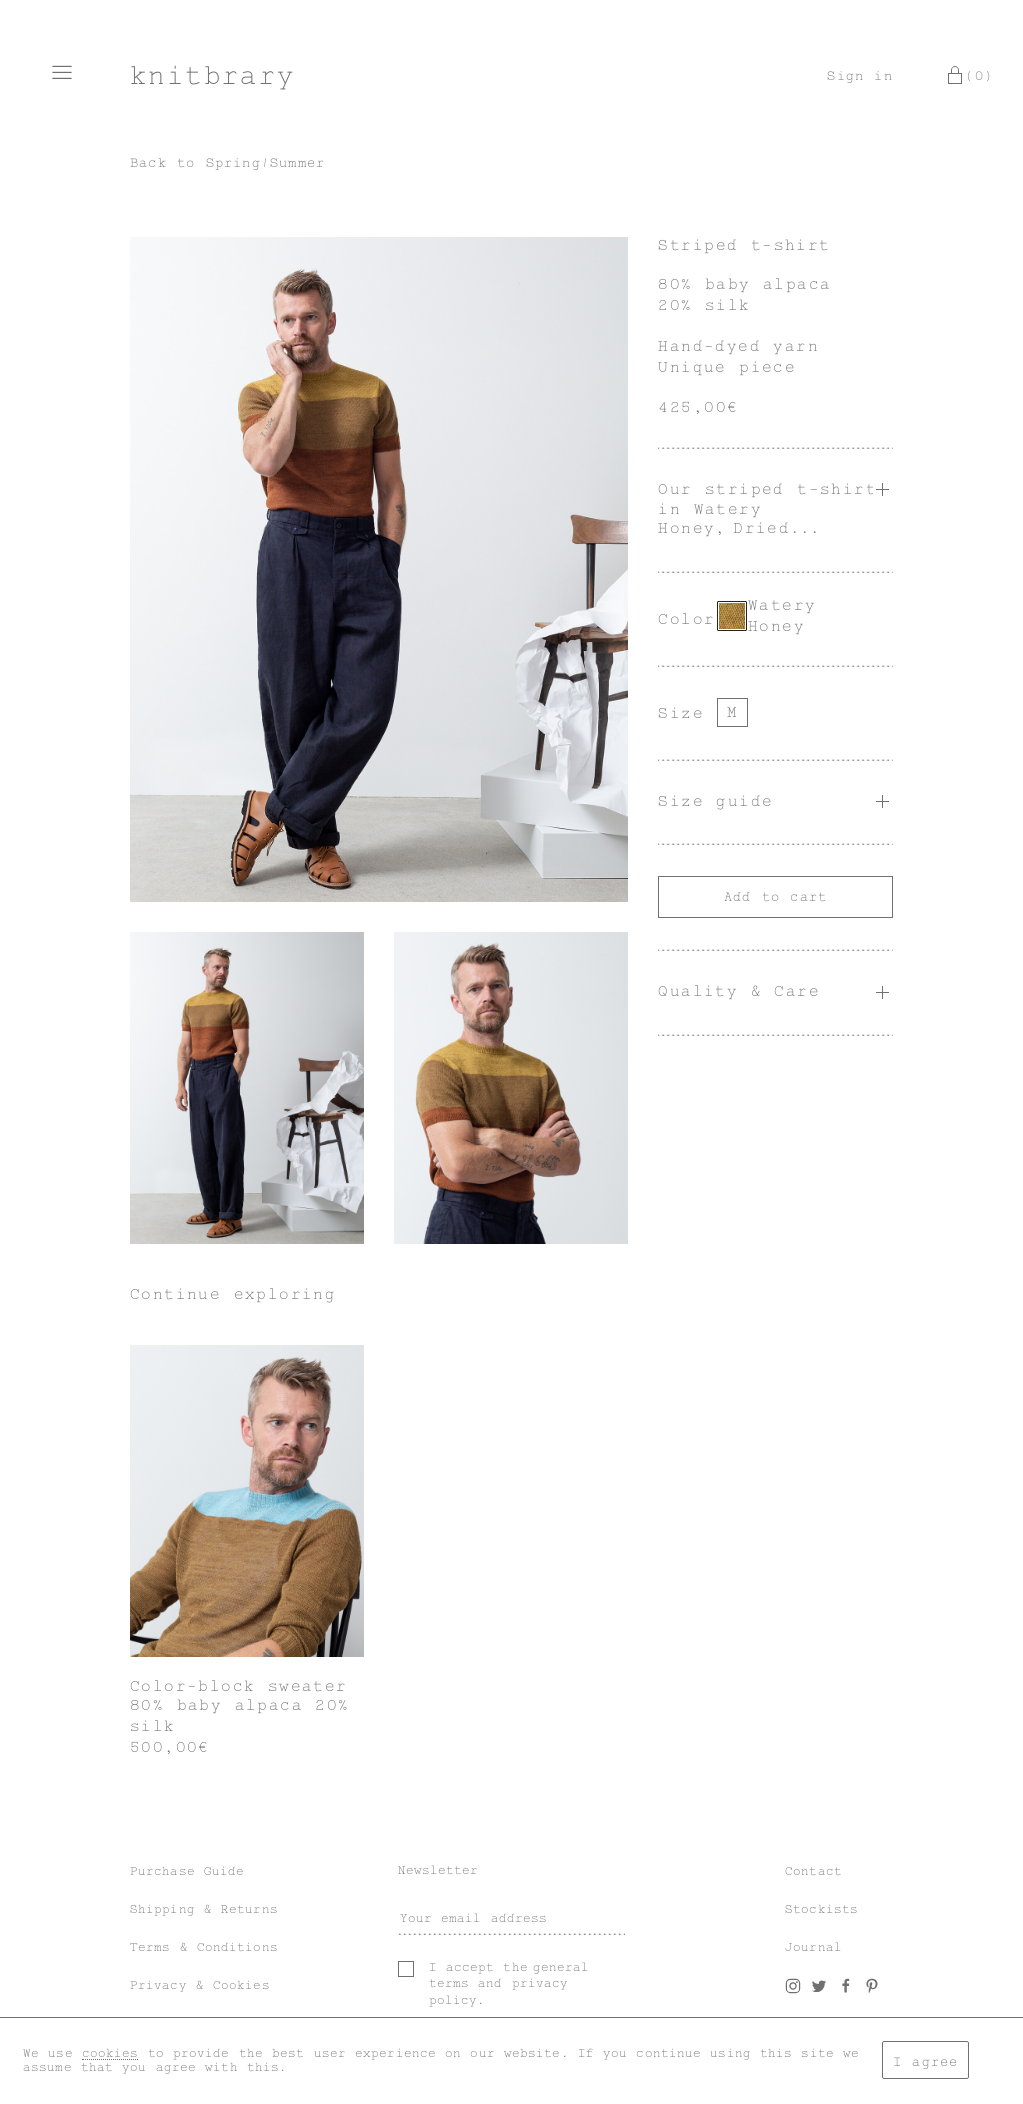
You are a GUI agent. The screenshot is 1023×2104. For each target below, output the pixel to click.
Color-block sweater (239, 1686)
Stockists (821, 1909)
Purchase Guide (187, 1871)
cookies (110, 2053)
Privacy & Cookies (200, 1985)
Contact (813, 1871)
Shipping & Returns (204, 1909)
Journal (813, 1947)
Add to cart (775, 896)
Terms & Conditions (204, 1947)
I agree (925, 2061)
